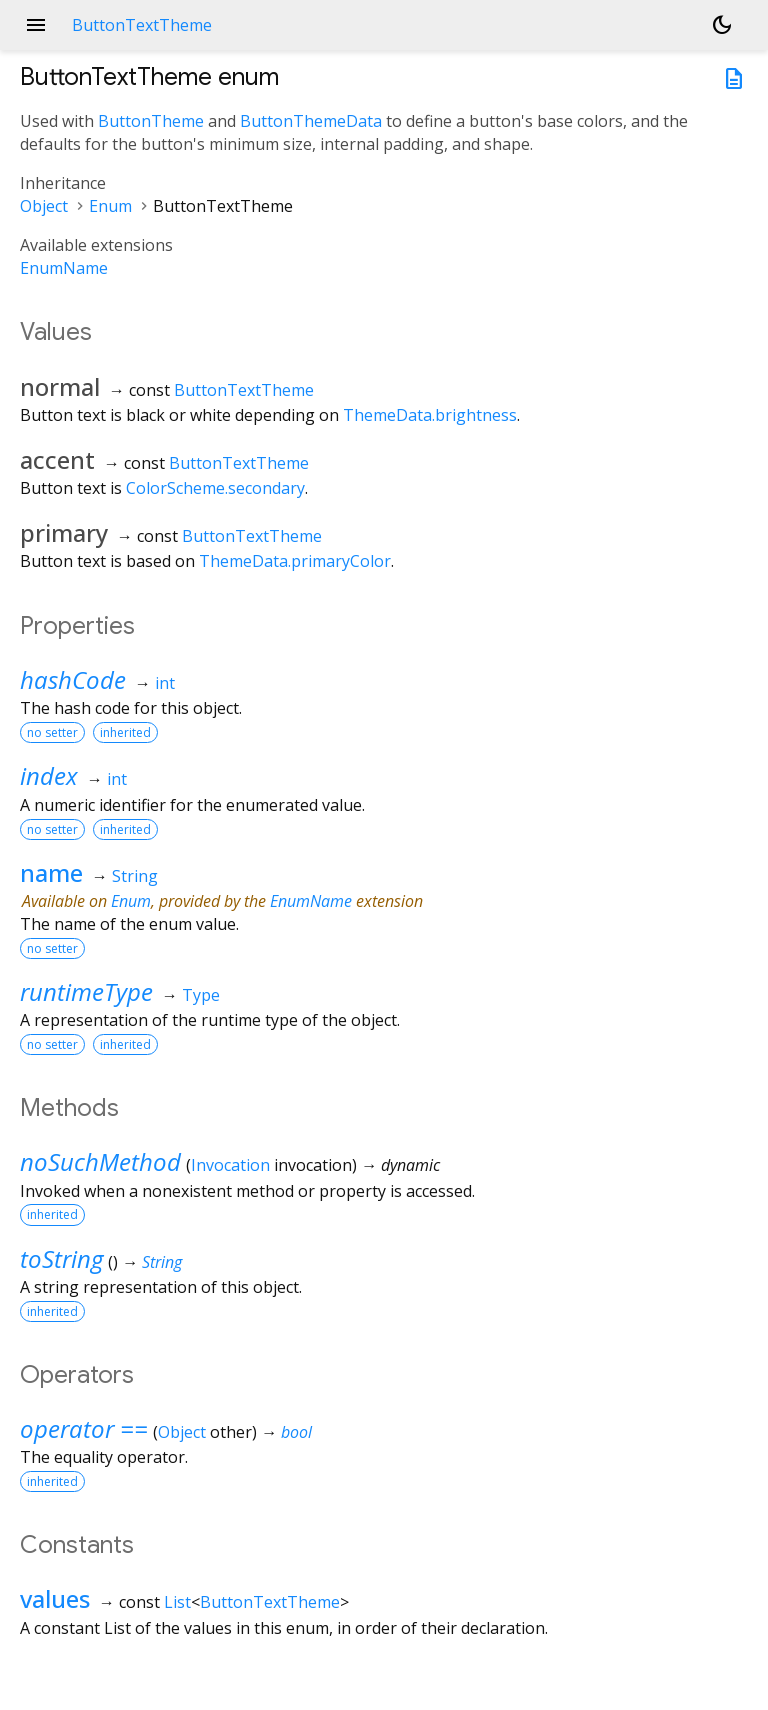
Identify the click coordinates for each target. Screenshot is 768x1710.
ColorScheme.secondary (215, 488)
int (165, 683)
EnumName (64, 268)
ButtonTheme (151, 121)
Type (201, 995)
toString (61, 1258)
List (177, 1602)
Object (44, 206)
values (55, 1598)
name (51, 872)
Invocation (230, 1165)
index (49, 775)
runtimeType (86, 991)
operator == (84, 1428)
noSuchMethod (100, 1161)
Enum (110, 206)
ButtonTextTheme (244, 390)
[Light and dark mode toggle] (722, 25)
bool (296, 1432)
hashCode (73, 679)
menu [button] (36, 25)
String (135, 876)
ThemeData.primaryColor (295, 561)
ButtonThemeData (311, 121)
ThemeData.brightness (430, 415)
